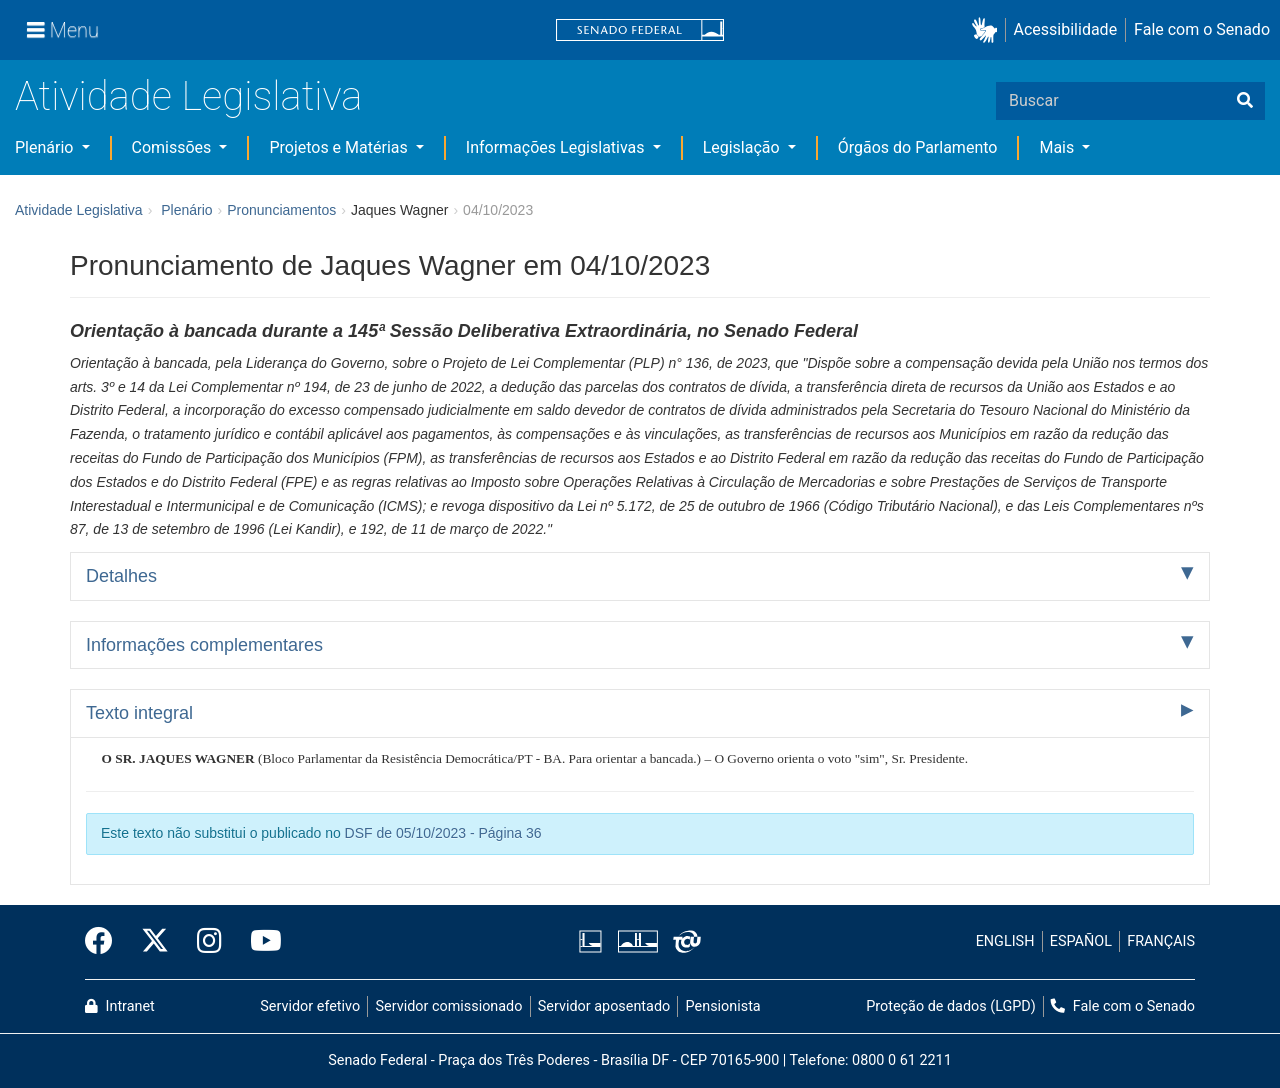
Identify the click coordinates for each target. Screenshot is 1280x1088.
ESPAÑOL (1081, 941)
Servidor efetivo (310, 1006)
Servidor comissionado (449, 1006)
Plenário (46, 147)
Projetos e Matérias (340, 147)
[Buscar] (1245, 101)
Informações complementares (204, 645)
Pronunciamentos (281, 210)
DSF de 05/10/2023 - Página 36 (443, 833)
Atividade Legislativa (188, 96)
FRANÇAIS (1161, 941)
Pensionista (723, 1006)
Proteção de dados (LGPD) (951, 1006)
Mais (1058, 147)
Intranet (120, 1006)
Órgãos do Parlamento (918, 147)
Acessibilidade (1066, 29)
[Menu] (63, 30)
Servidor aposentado (604, 1006)
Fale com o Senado (1202, 29)
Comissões (174, 147)
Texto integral (139, 713)
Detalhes (121, 576)
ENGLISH (1005, 941)
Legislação (743, 147)
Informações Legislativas (557, 147)
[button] (988, 30)
